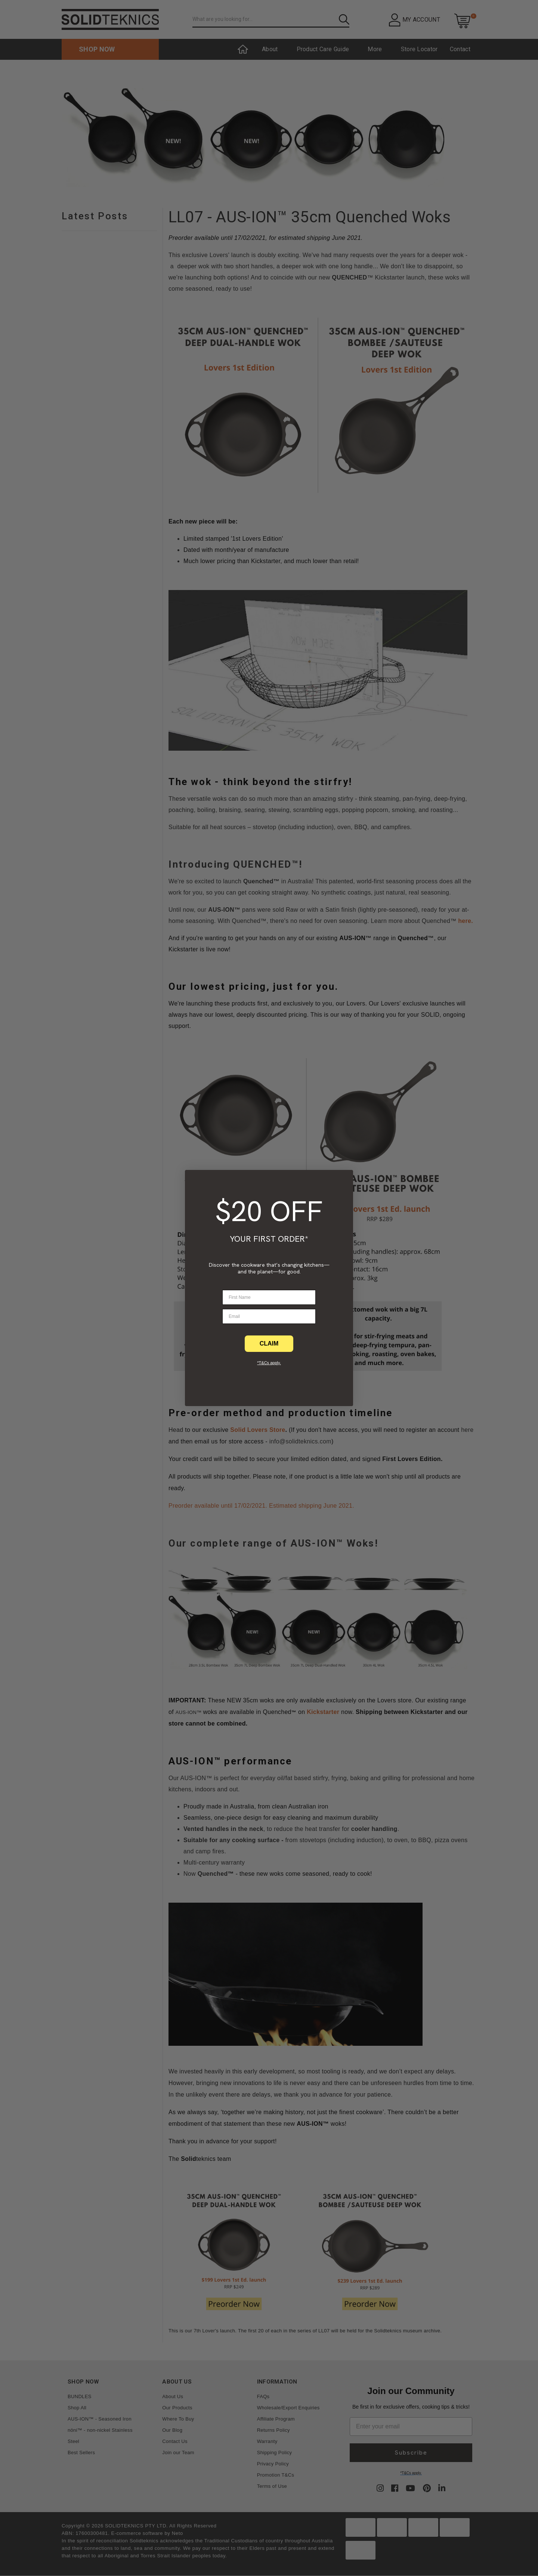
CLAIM (269, 1343)
